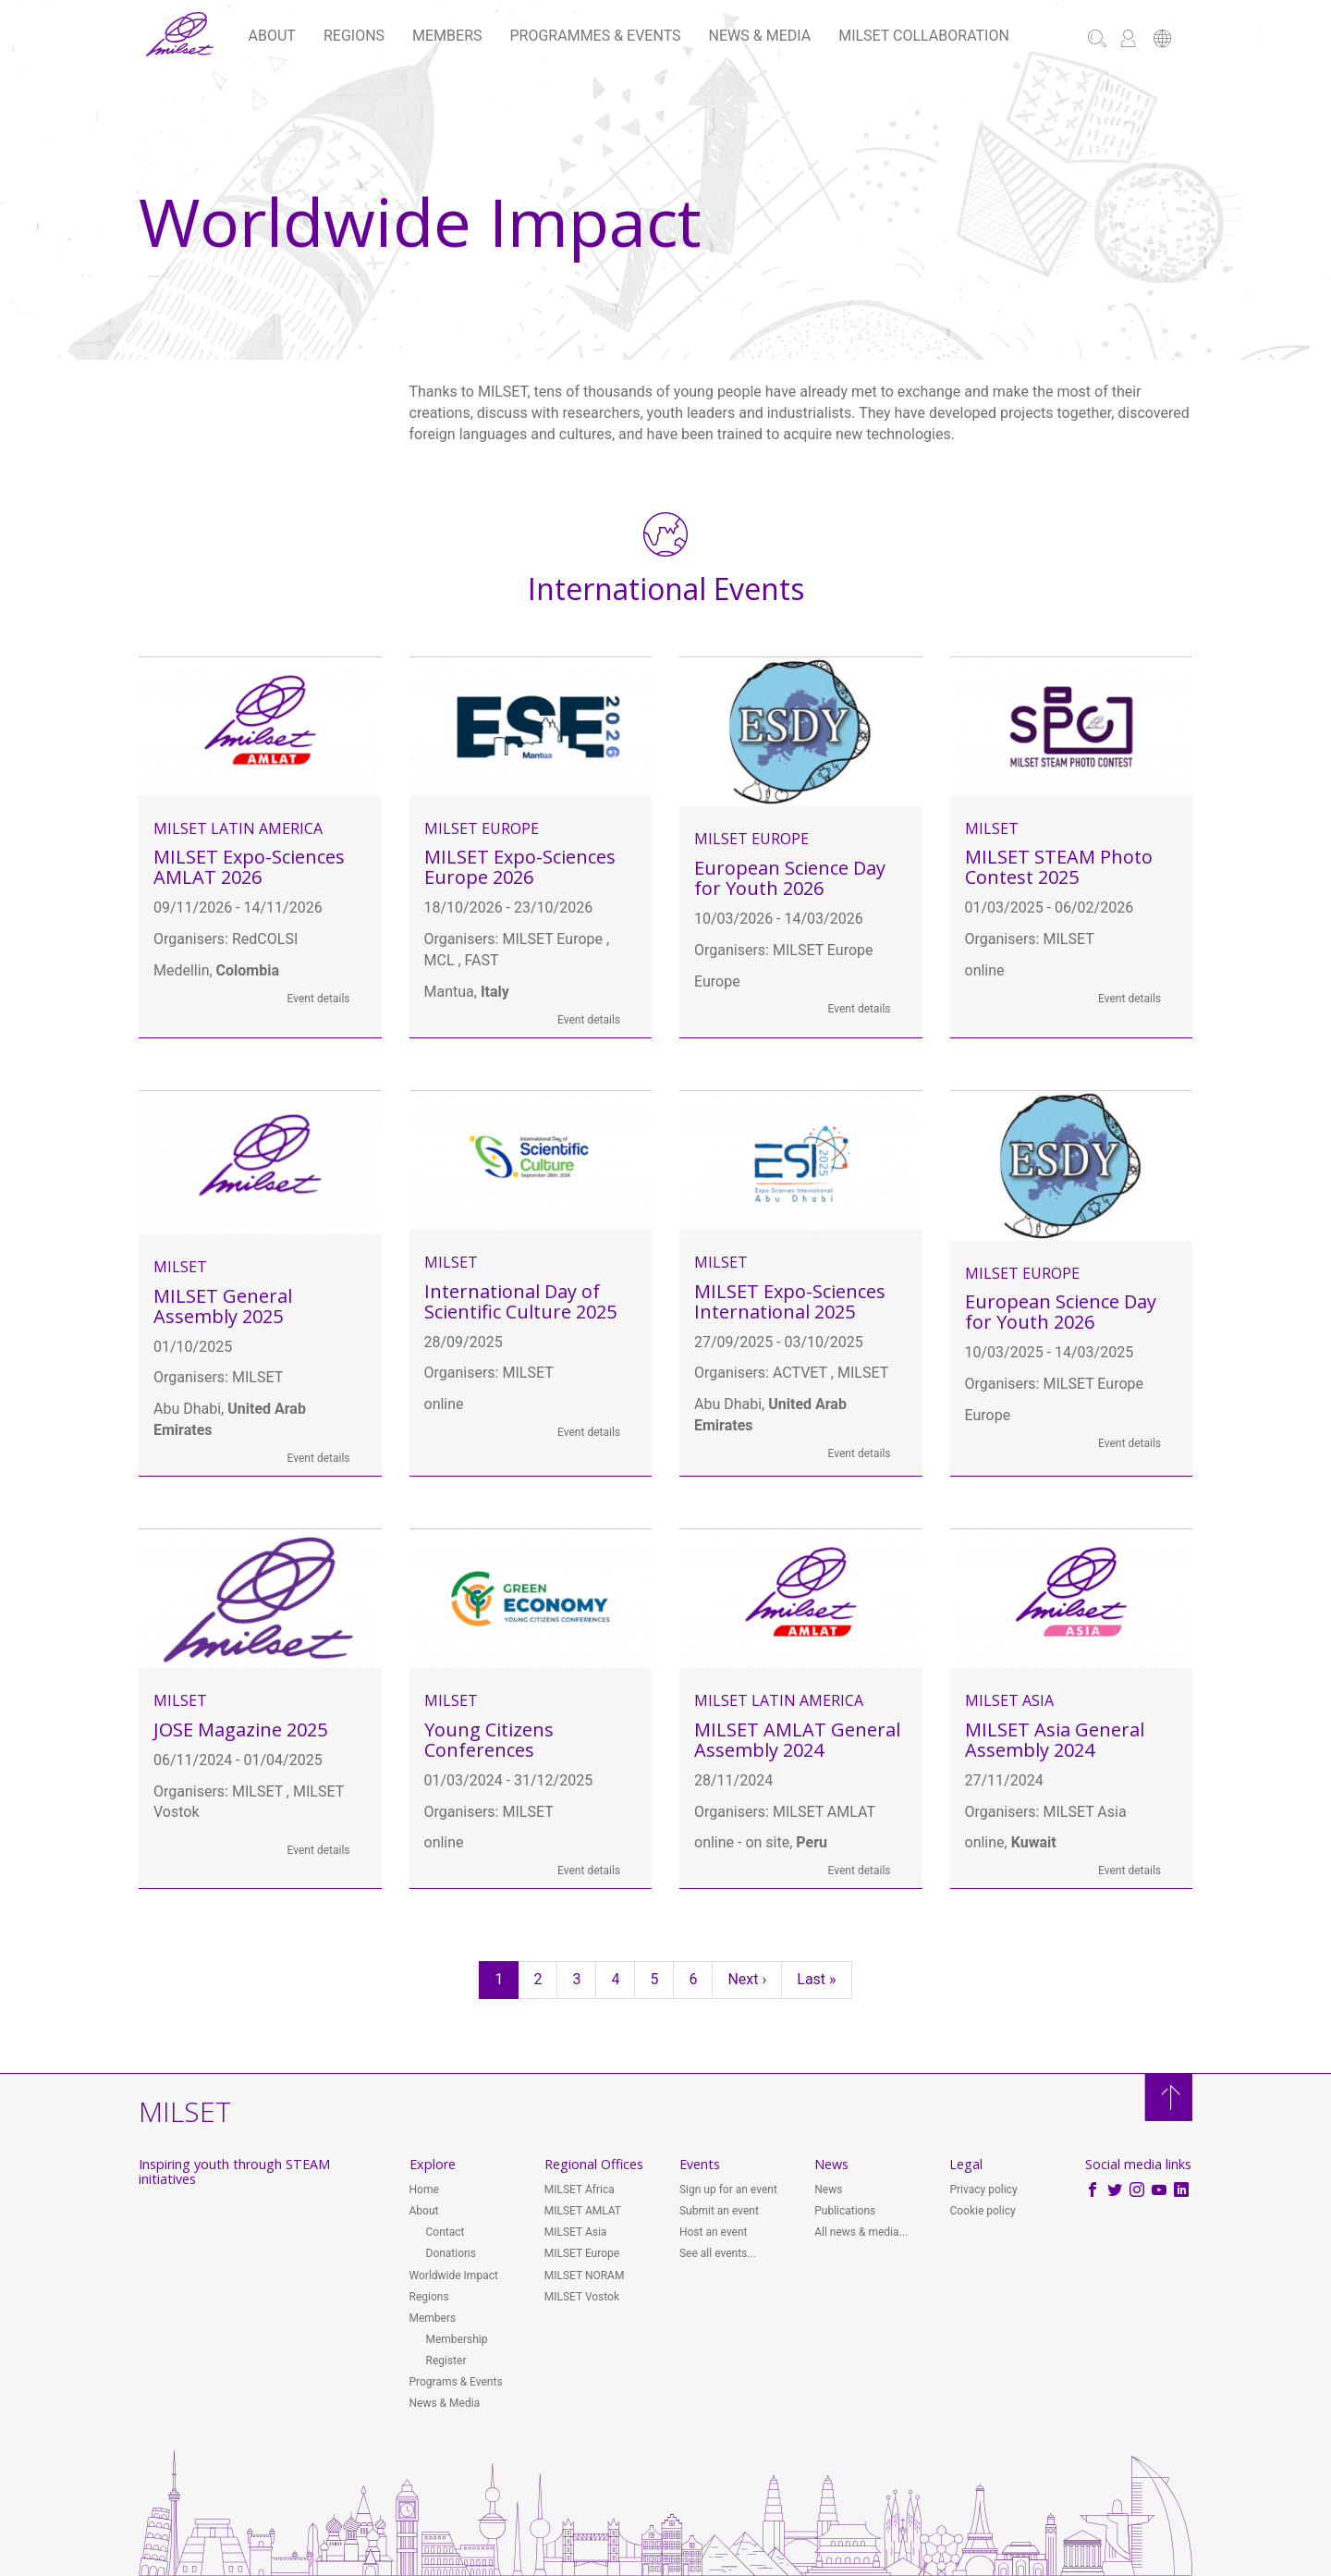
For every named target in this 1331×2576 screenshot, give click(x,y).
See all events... (717, 2253)
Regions (354, 35)
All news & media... (861, 2232)
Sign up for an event (728, 2189)
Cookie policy (982, 2210)
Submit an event (719, 2210)
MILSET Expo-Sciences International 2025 (789, 1301)
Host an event (713, 2232)
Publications (844, 2210)
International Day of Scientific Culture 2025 (520, 1301)
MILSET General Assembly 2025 (222, 1306)
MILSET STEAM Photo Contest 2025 (1059, 866)
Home (424, 2189)
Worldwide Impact (453, 2275)
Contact (445, 2232)
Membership (457, 2339)
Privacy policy (983, 2189)
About (272, 35)
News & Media (760, 35)
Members (447, 35)
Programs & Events (456, 2381)
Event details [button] (318, 998)
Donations (451, 2253)
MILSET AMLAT (582, 2210)
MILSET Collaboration (923, 35)
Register (446, 2360)
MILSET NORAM (584, 2275)
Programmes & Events (595, 35)
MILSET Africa (579, 2189)
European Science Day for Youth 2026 (789, 878)
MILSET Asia (1009, 1700)
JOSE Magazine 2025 (240, 1729)
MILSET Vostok (581, 2296)
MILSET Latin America (238, 828)
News (828, 2189)
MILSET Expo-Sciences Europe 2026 (520, 866)
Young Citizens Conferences (489, 1739)
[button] (1162, 40)
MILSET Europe (481, 828)
